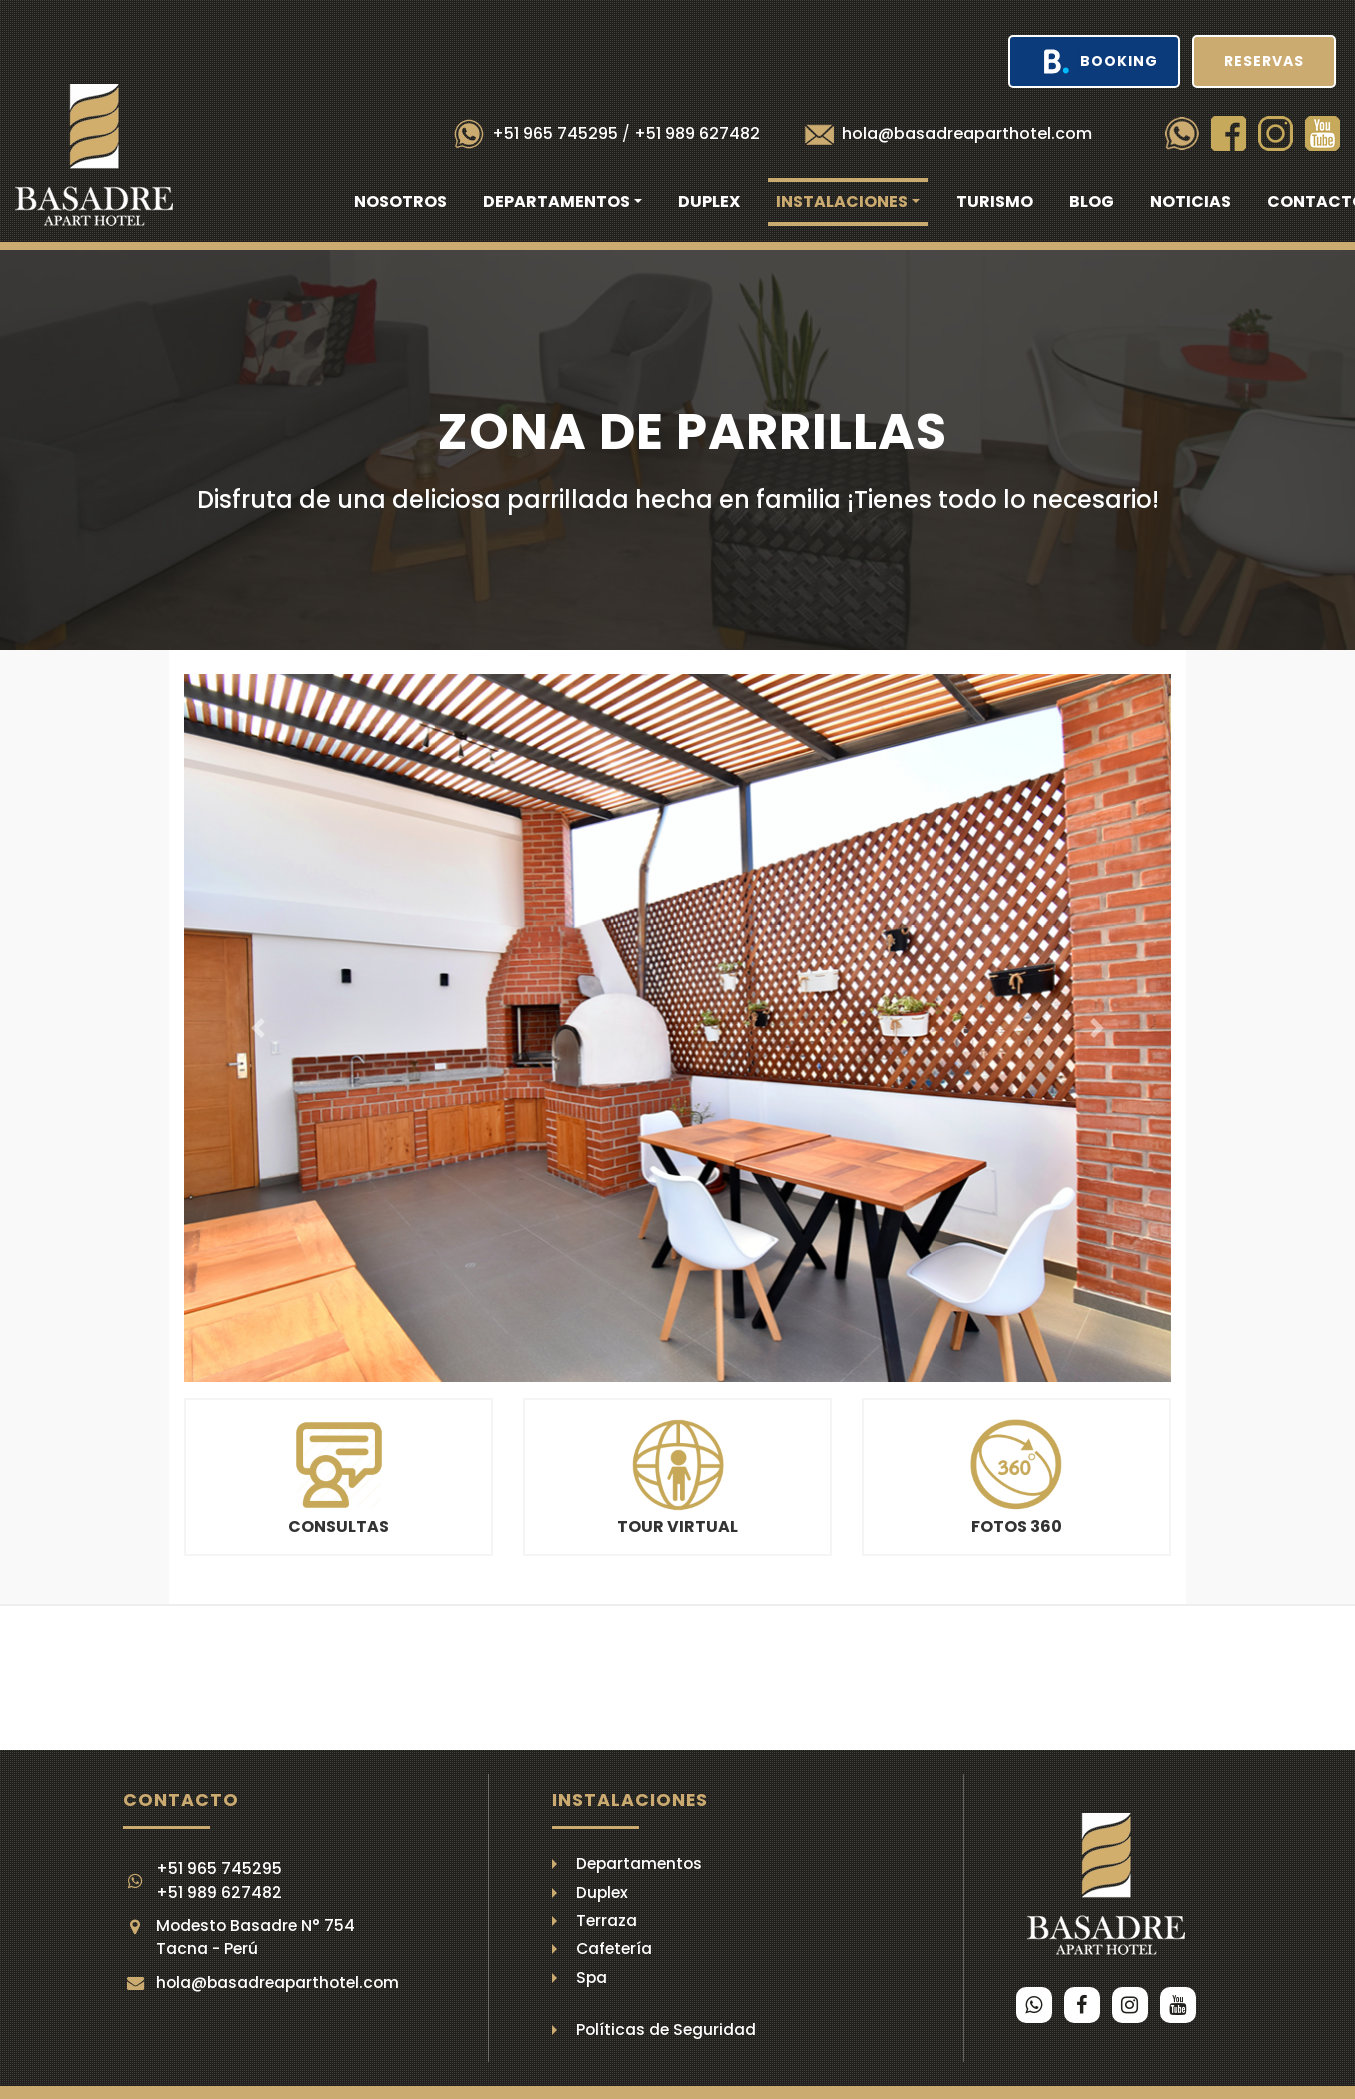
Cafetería (614, 1948)
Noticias (1190, 201)
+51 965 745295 (555, 133)
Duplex (709, 201)
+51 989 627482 (697, 133)
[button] (258, 1028)
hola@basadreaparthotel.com (967, 133)
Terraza (606, 1920)
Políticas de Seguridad (666, 2029)
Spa (591, 1977)
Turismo (994, 201)
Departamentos (639, 1863)
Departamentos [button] (556, 201)
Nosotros (400, 201)
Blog (1091, 201)
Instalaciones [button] (842, 201)
